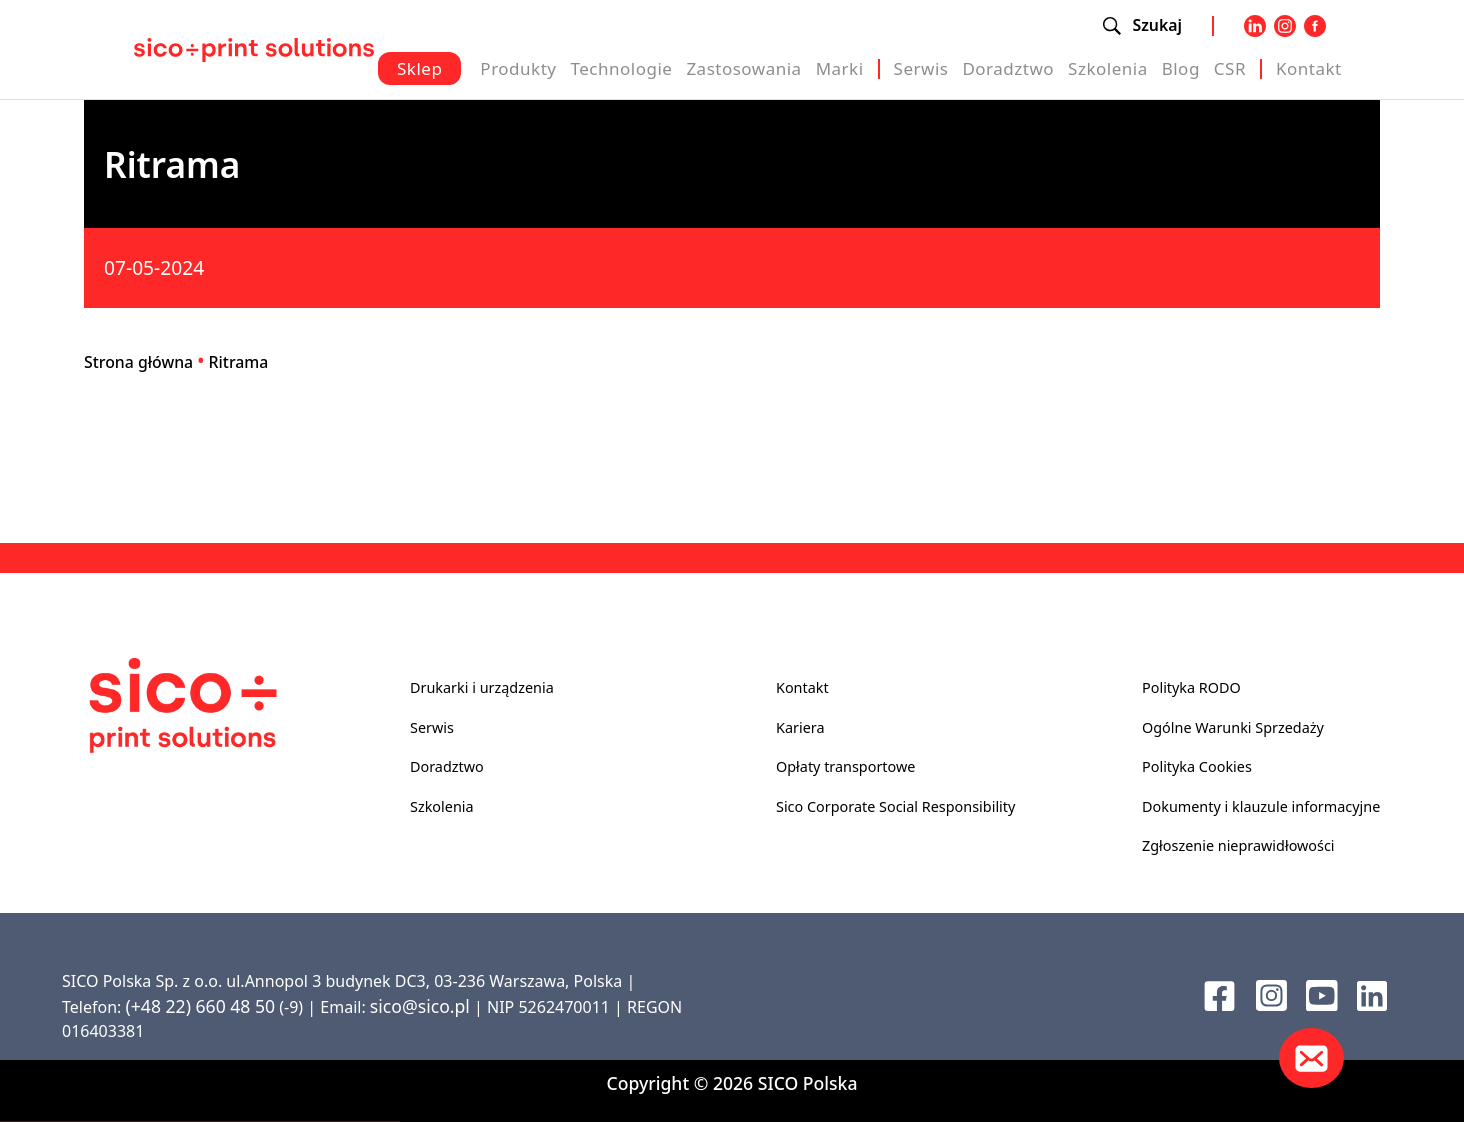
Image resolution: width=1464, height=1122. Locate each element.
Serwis (921, 68)
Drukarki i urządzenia (482, 687)
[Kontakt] (1311, 1058)
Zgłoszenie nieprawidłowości (1238, 845)
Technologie (621, 68)
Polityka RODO (1191, 687)
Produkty (518, 68)
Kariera (800, 727)
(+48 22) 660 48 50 (200, 1006)
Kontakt (1309, 68)
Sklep (419, 68)
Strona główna (138, 362)
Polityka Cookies (1197, 766)
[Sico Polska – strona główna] (254, 48)
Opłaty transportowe (845, 766)
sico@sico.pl (420, 1006)
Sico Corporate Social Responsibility (895, 806)
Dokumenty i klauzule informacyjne (1261, 806)
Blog (1181, 68)
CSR (1230, 68)
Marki (840, 68)
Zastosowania (743, 68)
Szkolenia (1108, 68)
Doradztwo (1008, 68)
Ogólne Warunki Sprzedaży (1233, 727)
